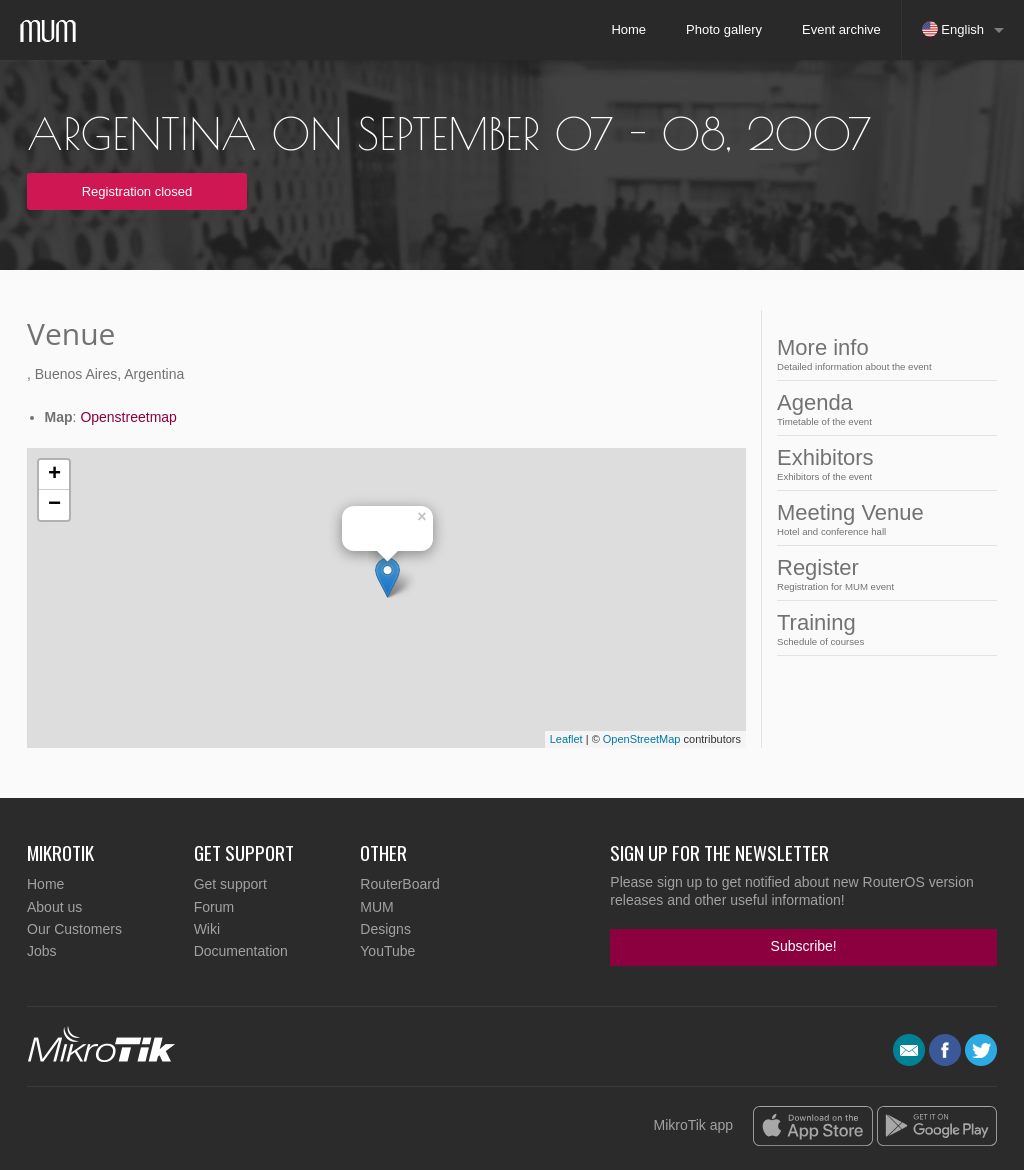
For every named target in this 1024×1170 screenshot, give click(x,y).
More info (854, 353)
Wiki (207, 929)
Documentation (241, 951)
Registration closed (137, 191)
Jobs (42, 951)
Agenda (854, 408)
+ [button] (54, 475)
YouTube (387, 951)
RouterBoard (399, 884)
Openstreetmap (128, 417)
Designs (385, 929)
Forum (214, 907)
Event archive (841, 29)
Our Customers (74, 929)
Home (628, 29)
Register (854, 573)
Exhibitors (854, 463)
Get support (230, 884)
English (953, 29)
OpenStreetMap (642, 739)
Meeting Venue (854, 518)
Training (854, 628)
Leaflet (566, 739)
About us (54, 907)
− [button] (54, 505)
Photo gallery (724, 29)
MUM (376, 907)
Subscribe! (804, 946)
